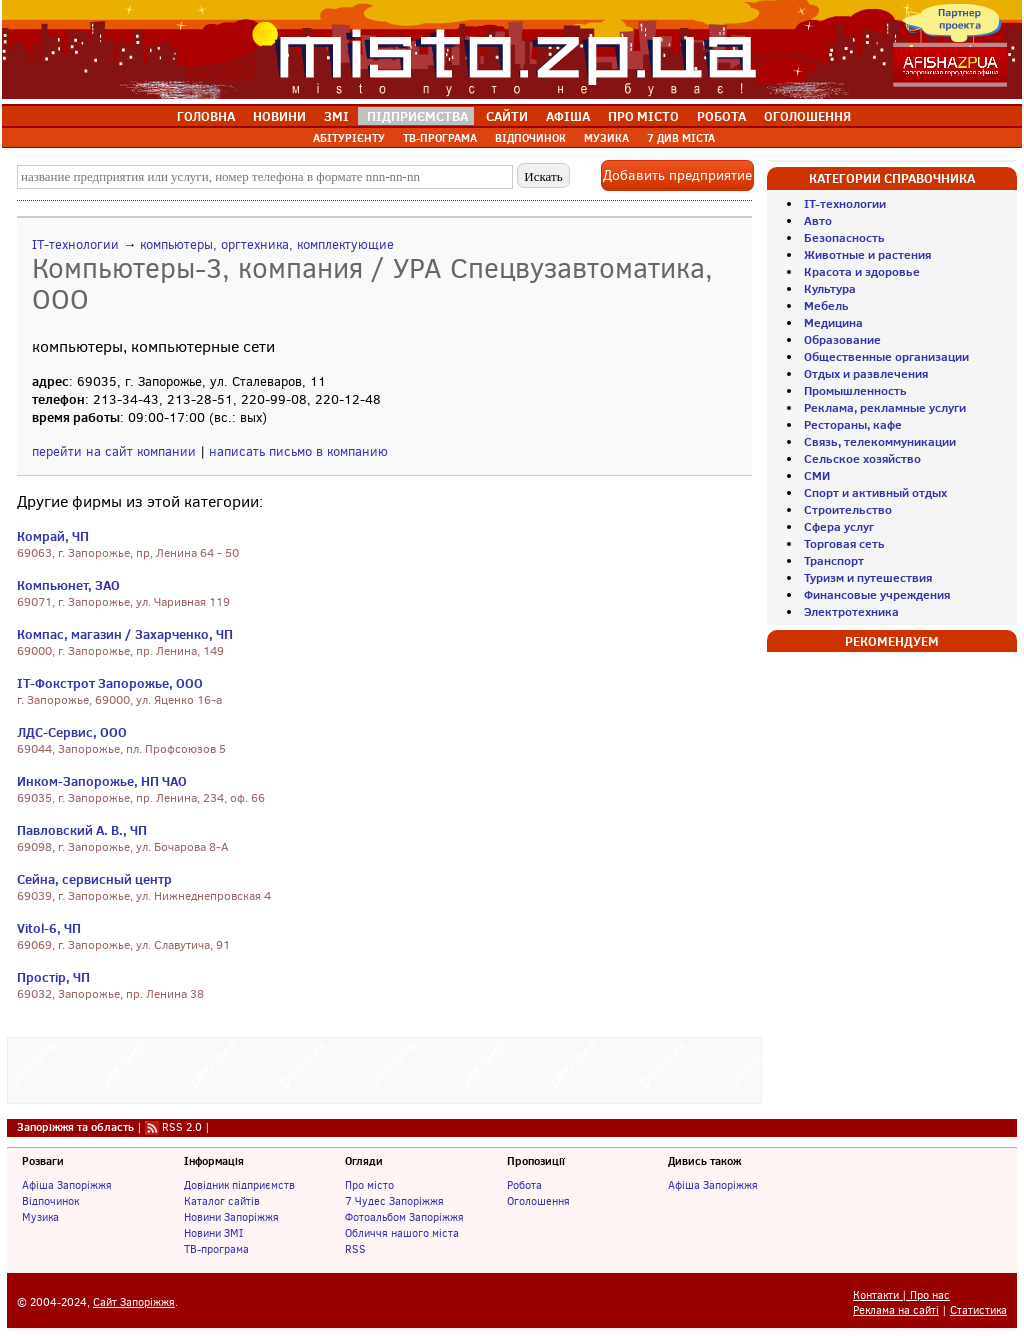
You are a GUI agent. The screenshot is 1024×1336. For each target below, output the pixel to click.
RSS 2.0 (182, 1127)
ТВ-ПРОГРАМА (440, 138)
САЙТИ (507, 116)
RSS (355, 1249)
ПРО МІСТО (643, 116)
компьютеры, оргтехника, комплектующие (267, 244)
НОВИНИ (279, 116)
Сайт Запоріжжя (134, 1302)
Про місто (369, 1185)
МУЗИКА (606, 138)
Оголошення (538, 1201)
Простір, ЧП (53, 977)
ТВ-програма (216, 1249)
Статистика (978, 1310)
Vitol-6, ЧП (49, 928)
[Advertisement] (385, 1068)
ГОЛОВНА (206, 116)
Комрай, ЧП (53, 536)
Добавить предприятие (677, 175)
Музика (40, 1217)
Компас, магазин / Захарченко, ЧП (125, 634)
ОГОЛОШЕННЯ (807, 116)
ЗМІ (336, 116)
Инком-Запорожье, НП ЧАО (102, 781)
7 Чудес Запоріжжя (394, 1201)
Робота (524, 1185)
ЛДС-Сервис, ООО (72, 732)
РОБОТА (721, 116)
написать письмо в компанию (298, 451)
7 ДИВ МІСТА (681, 138)
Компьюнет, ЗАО (68, 585)
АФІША (568, 116)
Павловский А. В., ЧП (82, 830)
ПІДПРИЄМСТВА (417, 116)
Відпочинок (50, 1201)
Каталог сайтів (222, 1201)
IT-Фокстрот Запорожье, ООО (110, 683)
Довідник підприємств (239, 1185)
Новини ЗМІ (213, 1233)
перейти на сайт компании (114, 451)
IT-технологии (75, 244)
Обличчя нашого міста (402, 1233)
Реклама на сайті (896, 1310)
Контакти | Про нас (901, 1295)
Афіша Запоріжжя (67, 1185)
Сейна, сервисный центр (94, 879)
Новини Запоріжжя (231, 1217)
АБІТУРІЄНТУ (349, 138)
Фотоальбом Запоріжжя (404, 1217)
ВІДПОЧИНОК (530, 138)
